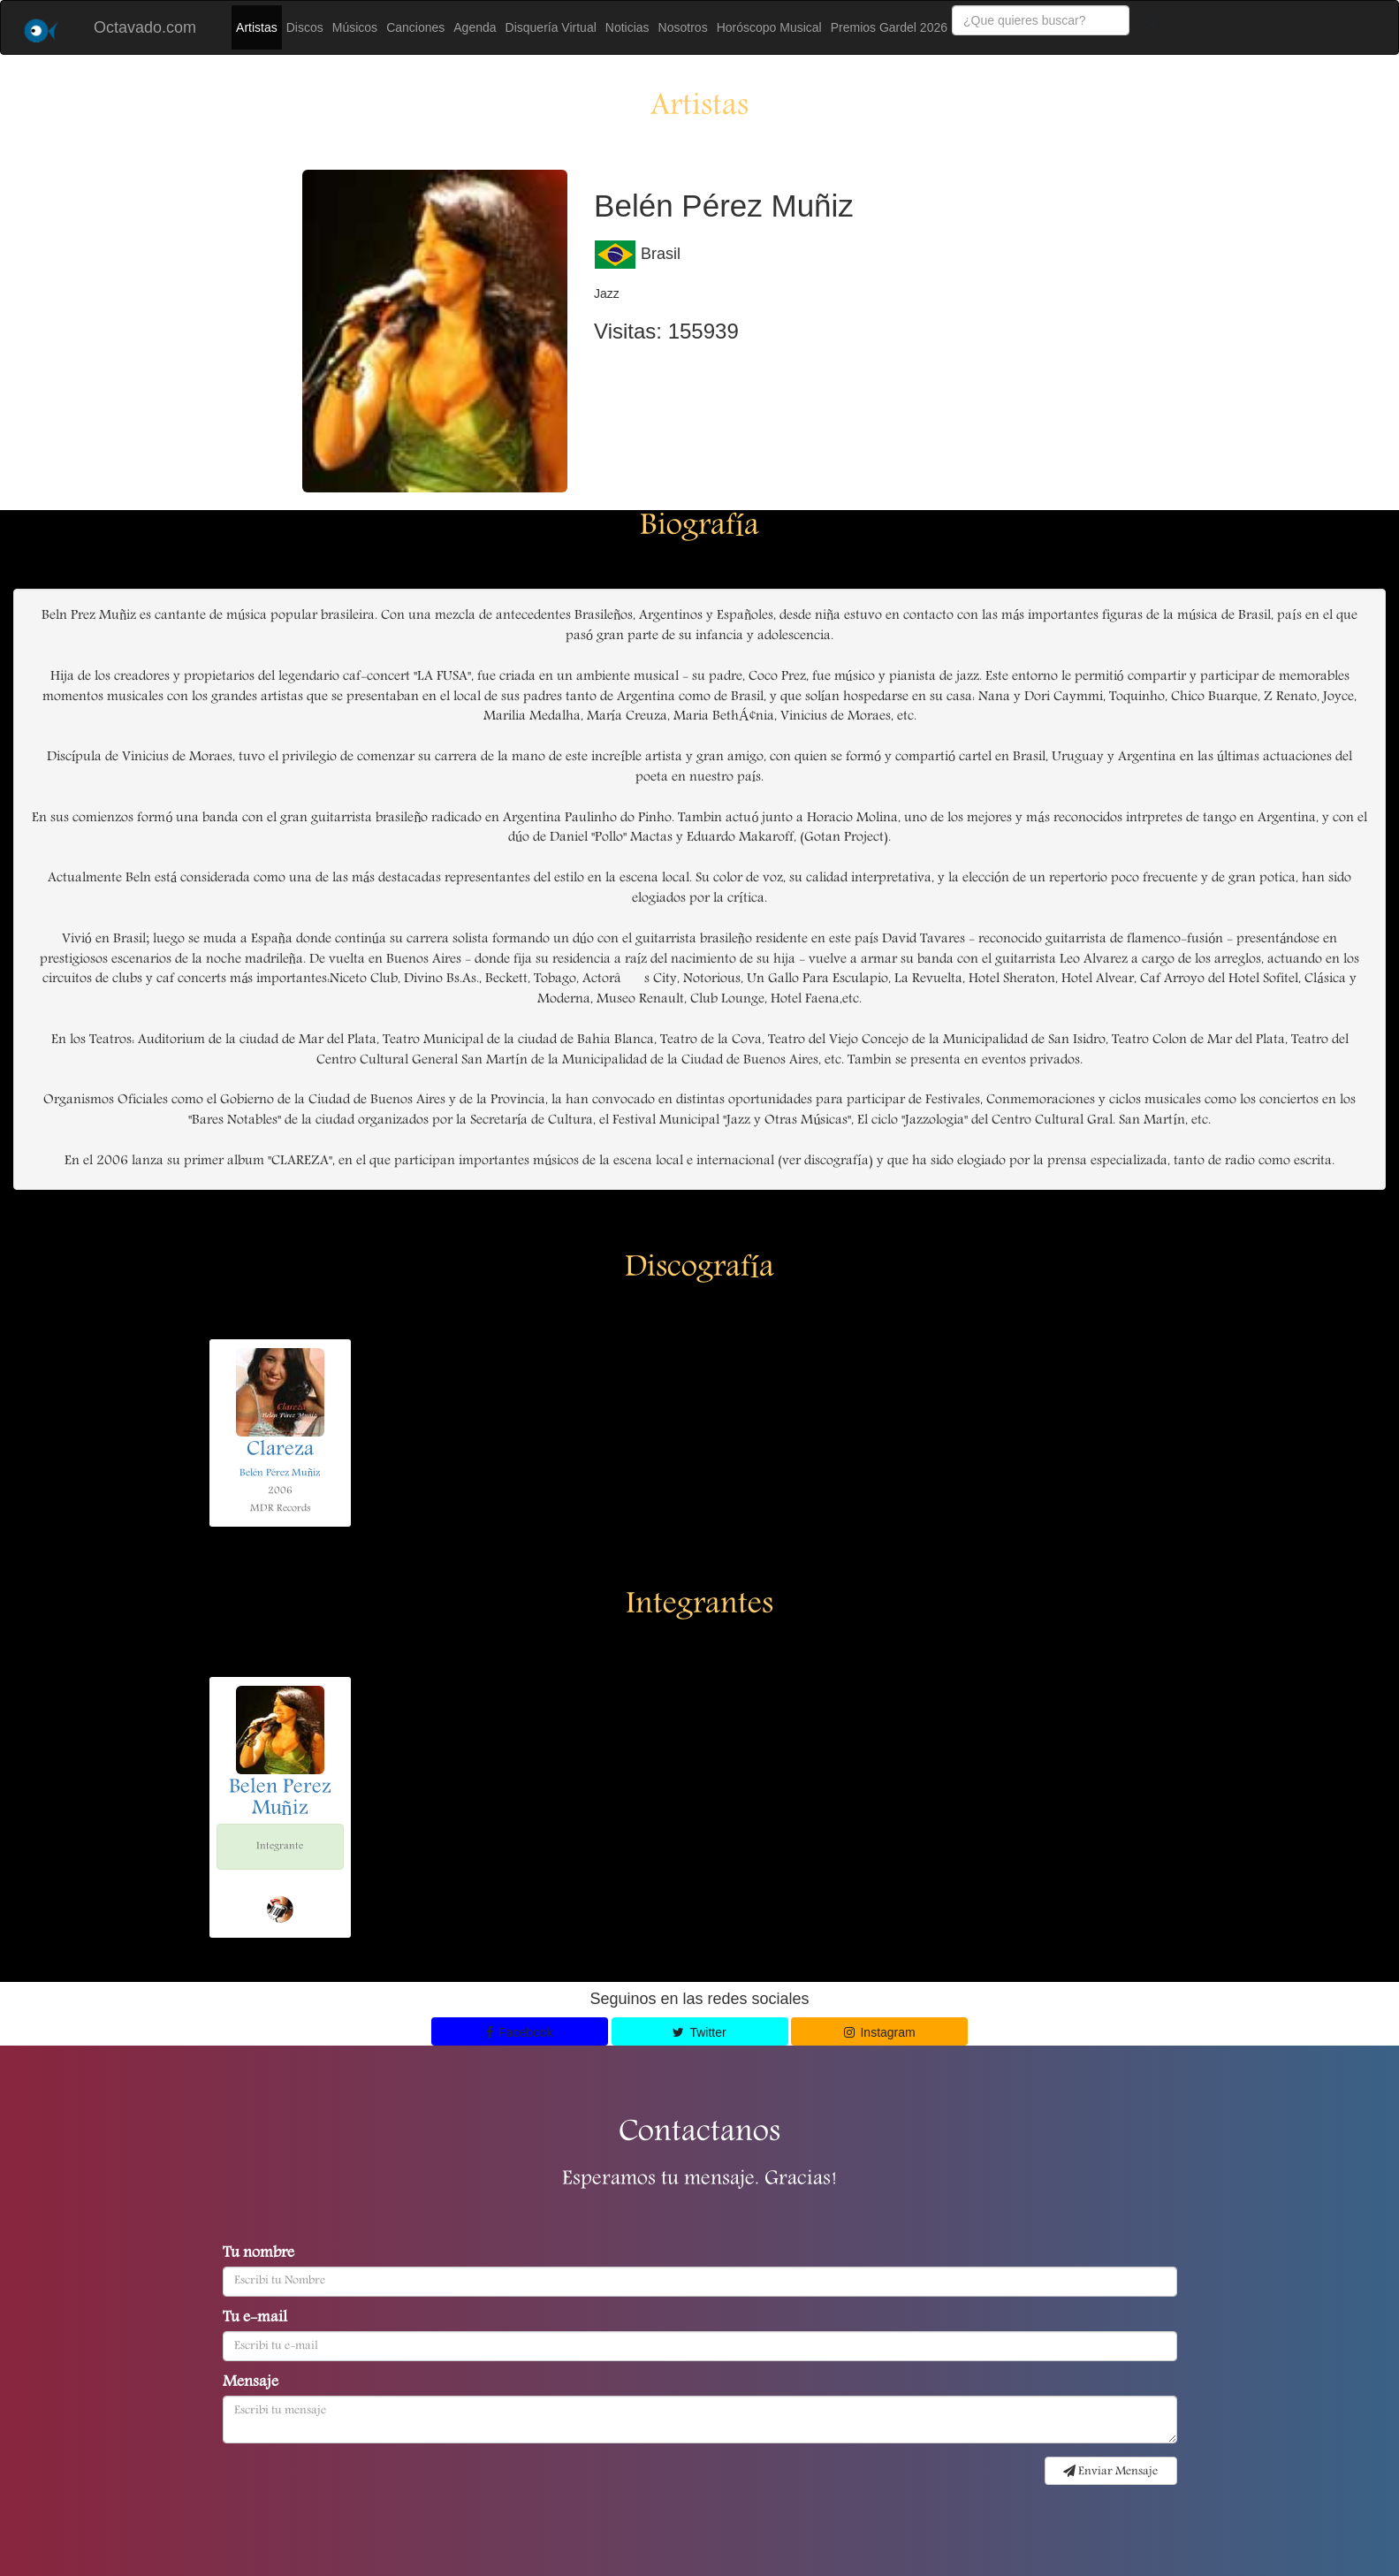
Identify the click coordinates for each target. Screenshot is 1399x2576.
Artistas (257, 27)
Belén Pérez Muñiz (280, 1473)
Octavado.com (145, 27)
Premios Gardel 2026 (889, 27)
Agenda (474, 27)
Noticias (627, 27)
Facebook (519, 2032)
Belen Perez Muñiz (280, 1799)
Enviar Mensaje (1110, 2472)
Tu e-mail (255, 2319)
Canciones (415, 27)
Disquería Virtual (551, 27)
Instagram (880, 2032)
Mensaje (250, 2383)
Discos (304, 27)
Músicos (354, 27)
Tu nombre (258, 2254)
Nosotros (683, 27)
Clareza (280, 1450)
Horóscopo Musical (769, 27)
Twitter (699, 2032)
